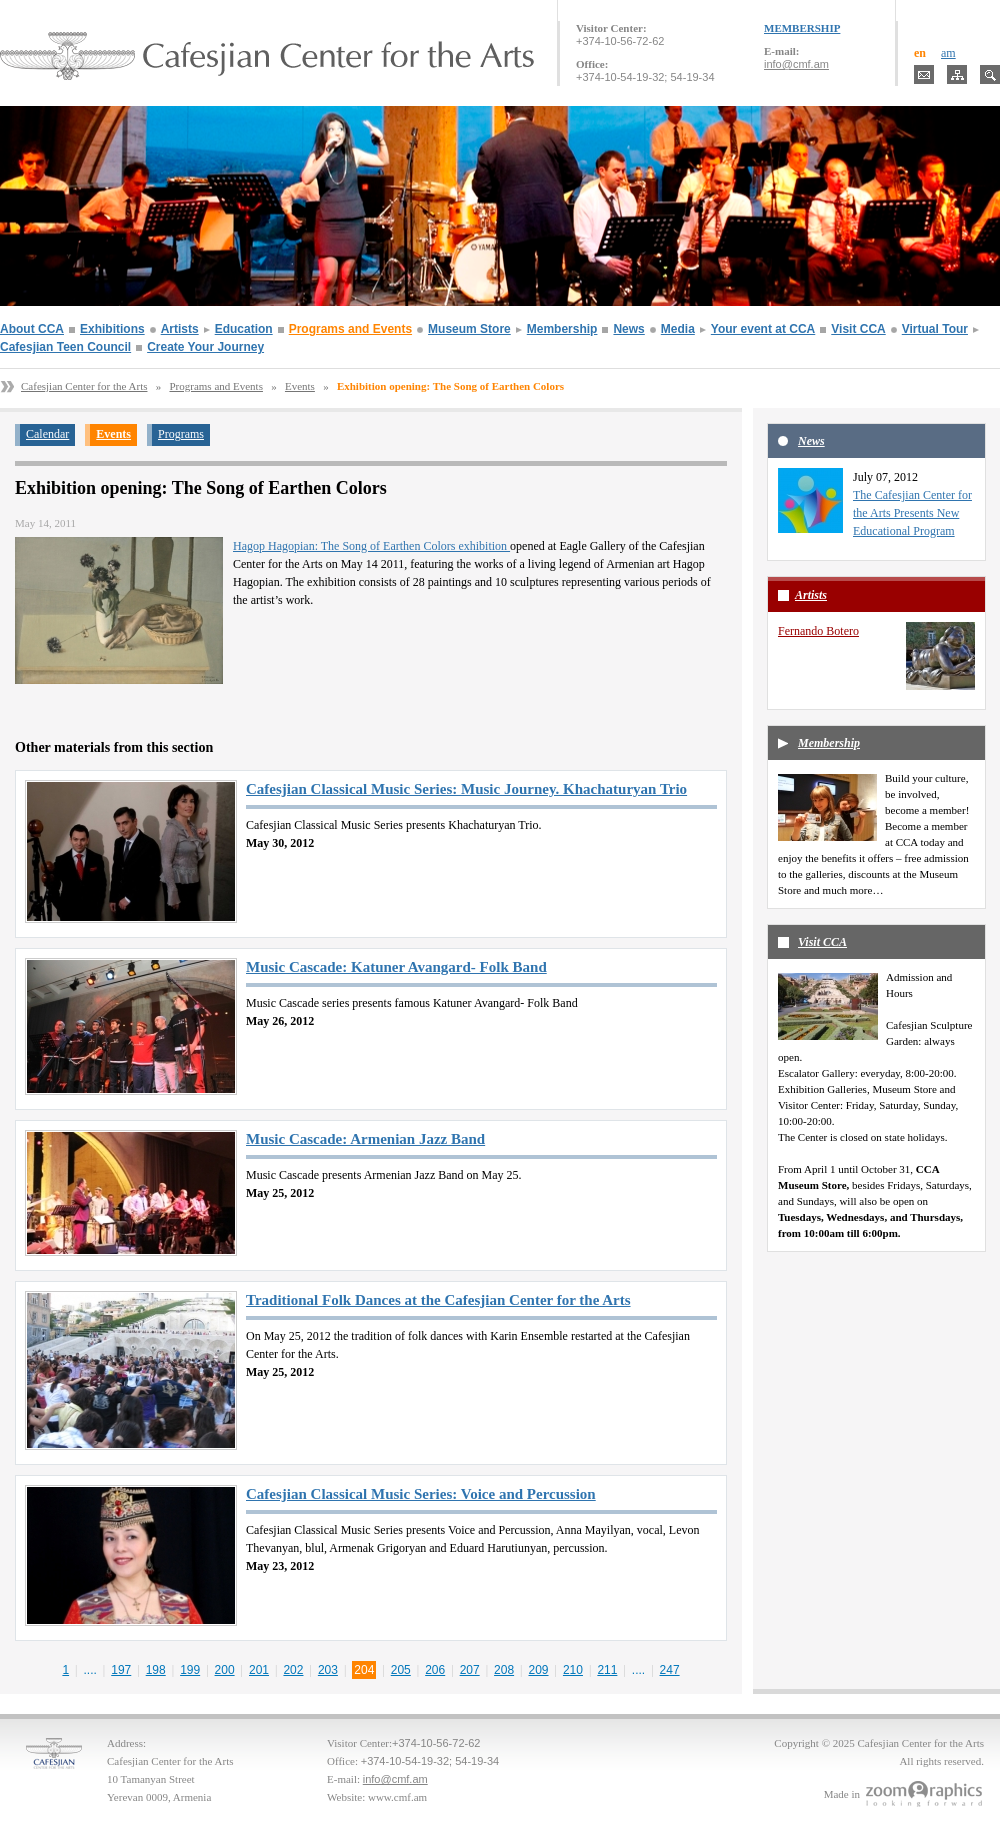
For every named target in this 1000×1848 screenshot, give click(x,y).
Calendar (47, 434)
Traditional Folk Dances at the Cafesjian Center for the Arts (438, 1300)
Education (244, 329)
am (948, 53)
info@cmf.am (796, 64)
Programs (181, 434)
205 (401, 1670)
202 (293, 1670)
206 (435, 1670)
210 (573, 1670)
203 (328, 1670)
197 (121, 1670)
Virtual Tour (935, 329)
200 (225, 1670)
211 (607, 1670)
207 (470, 1670)
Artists (180, 329)
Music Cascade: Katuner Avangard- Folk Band (396, 967)
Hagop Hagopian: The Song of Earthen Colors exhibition (371, 546)
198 (156, 1670)
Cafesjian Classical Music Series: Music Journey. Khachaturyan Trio (466, 789)
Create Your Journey (205, 347)
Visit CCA (858, 329)
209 (539, 1670)
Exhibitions (112, 329)
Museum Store (469, 329)
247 (670, 1670)
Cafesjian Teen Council (65, 347)
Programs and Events (350, 329)
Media (678, 329)
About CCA (32, 329)
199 (190, 1670)
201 (259, 1670)
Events (300, 386)
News (628, 329)
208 (504, 1670)
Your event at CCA (763, 329)
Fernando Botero (818, 631)
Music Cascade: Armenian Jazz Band (365, 1139)
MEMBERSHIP (802, 28)
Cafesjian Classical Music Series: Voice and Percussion (421, 1494)
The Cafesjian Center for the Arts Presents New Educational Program (912, 513)
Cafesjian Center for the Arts (84, 386)
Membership (562, 329)
